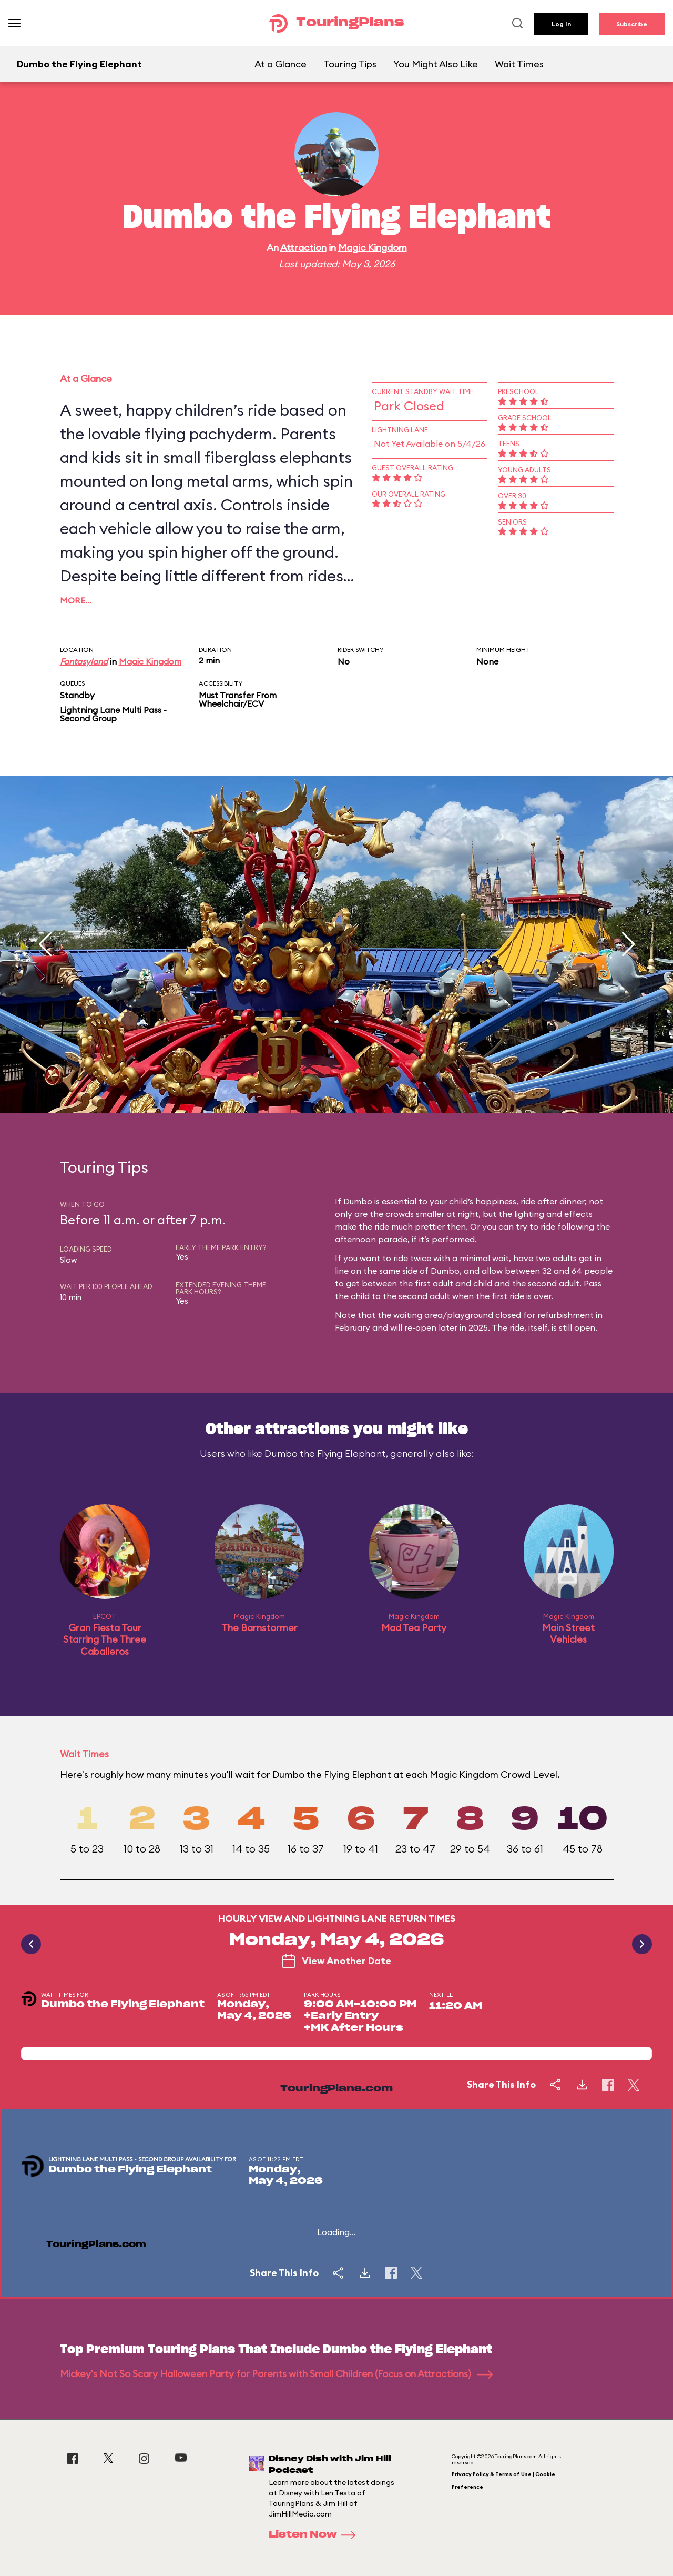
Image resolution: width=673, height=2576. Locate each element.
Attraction (303, 248)
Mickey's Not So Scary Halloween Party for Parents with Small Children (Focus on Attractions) (276, 2374)
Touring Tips (349, 64)
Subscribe (631, 24)
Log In (561, 24)
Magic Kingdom (372, 248)
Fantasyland (84, 661)
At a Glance (280, 64)
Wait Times (519, 64)
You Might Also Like (435, 64)
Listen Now (315, 2535)
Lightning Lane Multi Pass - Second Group (113, 714)
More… (75, 600)
